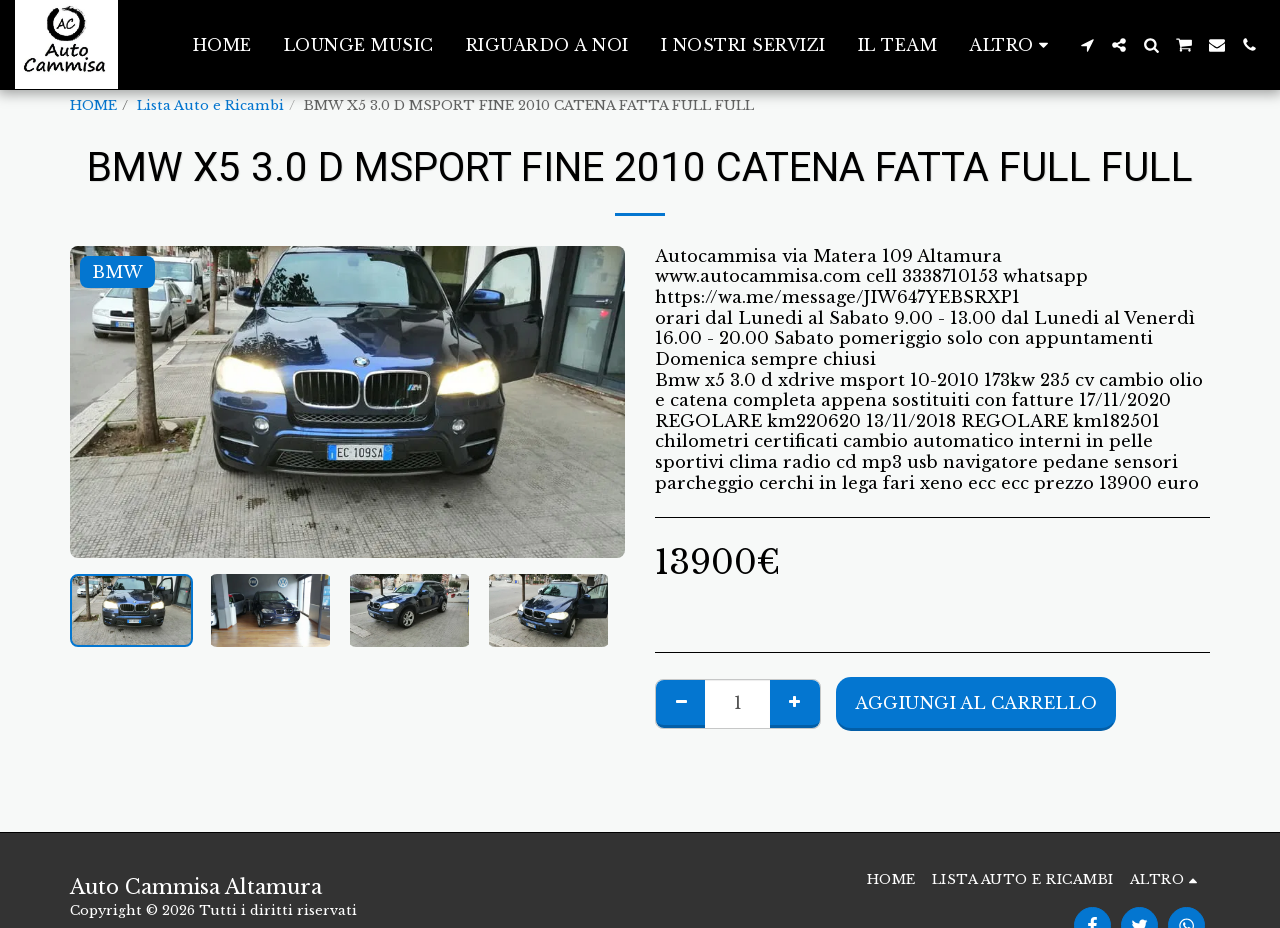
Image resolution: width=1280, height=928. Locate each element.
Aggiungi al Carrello (976, 703)
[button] (1087, 45)
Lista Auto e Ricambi (210, 105)
